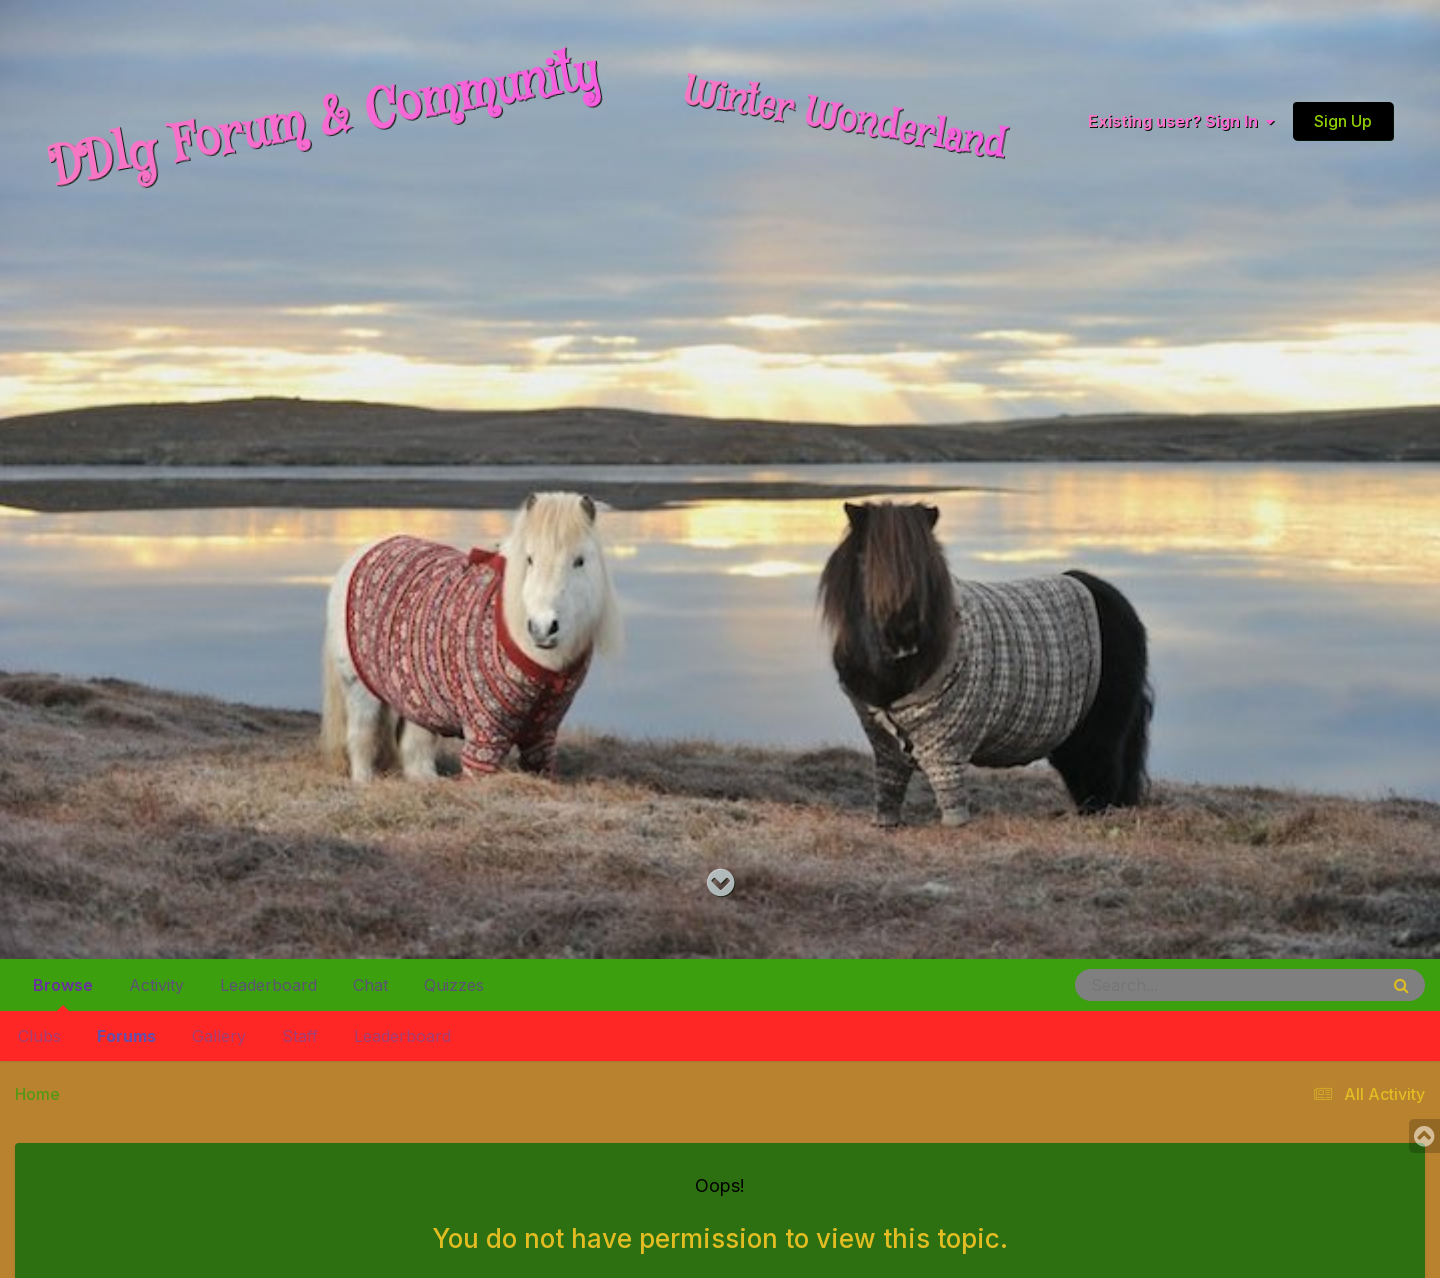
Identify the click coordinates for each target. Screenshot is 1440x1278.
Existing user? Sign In (1181, 121)
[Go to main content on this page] (720, 883)
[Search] (1172, 985)
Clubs (39, 1036)
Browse (63, 993)
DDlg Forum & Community (324, 120)
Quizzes (454, 985)
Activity (156, 985)
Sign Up (1343, 121)
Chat (370, 985)
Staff (300, 1036)
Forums (126, 1036)
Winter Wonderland (845, 120)
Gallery (219, 1036)
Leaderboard (402, 1036)
